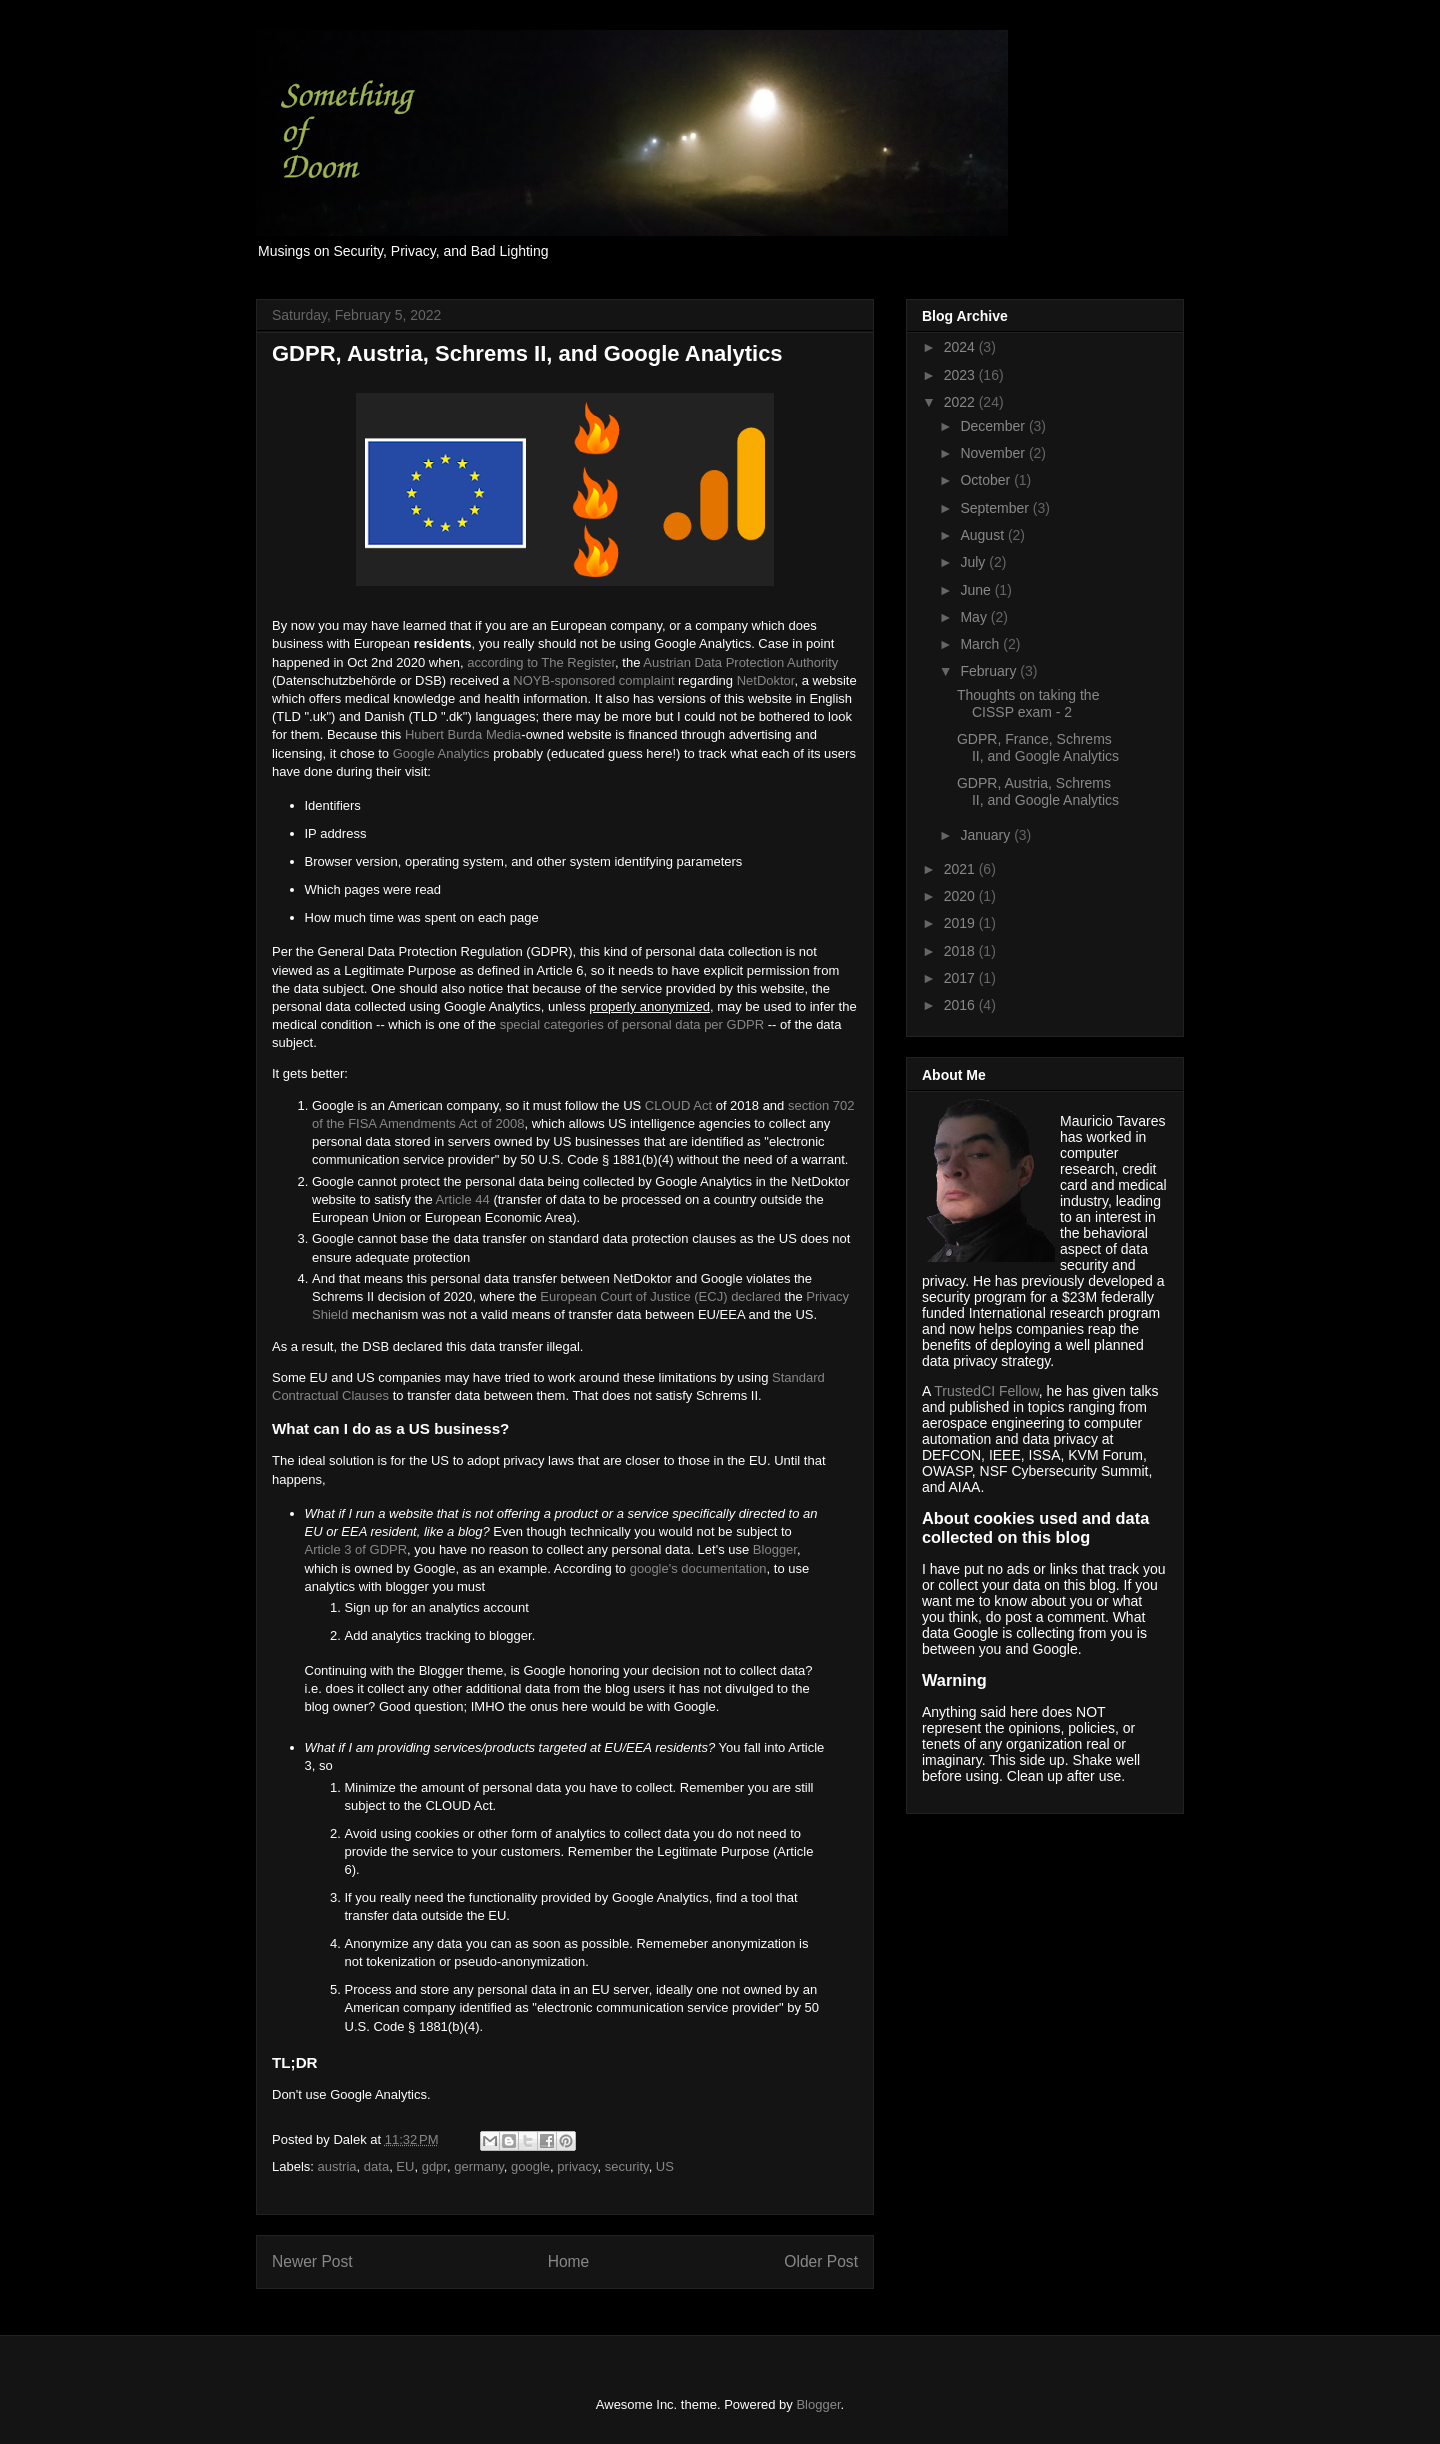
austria (337, 2166)
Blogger (775, 1549)
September (996, 508)
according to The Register (541, 662)
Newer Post (312, 2261)
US (665, 2166)
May (975, 617)
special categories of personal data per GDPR (632, 1024)
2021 (961, 869)
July (974, 562)
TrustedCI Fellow (986, 1391)
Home (569, 2261)
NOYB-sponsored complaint (593, 680)
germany (479, 2166)
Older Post (821, 2261)
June (977, 590)
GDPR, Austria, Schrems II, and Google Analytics (1038, 791)
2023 (961, 375)
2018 (961, 951)
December (994, 426)
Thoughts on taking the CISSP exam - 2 (1028, 703)
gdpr (434, 2166)
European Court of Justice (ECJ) (633, 1296)
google (530, 2166)
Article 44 (463, 1199)
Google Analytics (441, 753)
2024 (961, 347)
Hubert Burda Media (463, 734)
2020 (961, 896)
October (987, 480)
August (983, 535)
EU (405, 2166)
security (627, 2166)
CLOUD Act (678, 1105)
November (994, 453)
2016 (961, 1005)
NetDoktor (766, 680)
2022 (961, 402)
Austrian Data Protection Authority (740, 662)
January (987, 835)
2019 (961, 923)
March (981, 644)
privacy (577, 2166)
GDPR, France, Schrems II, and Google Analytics (1038, 747)
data (376, 2166)
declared (756, 1296)
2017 (961, 978)
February (990, 671)
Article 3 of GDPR (356, 1549)
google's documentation (698, 1568)
